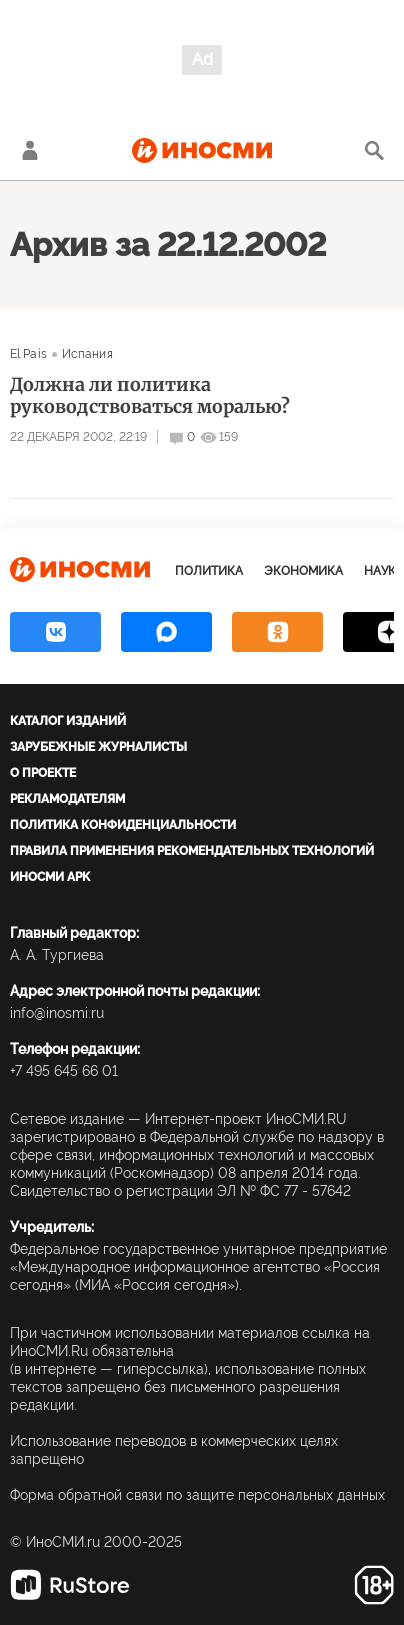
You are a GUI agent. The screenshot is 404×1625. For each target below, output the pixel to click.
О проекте (43, 773)
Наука (384, 571)
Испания (87, 354)
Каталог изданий (68, 721)
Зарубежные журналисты (98, 747)
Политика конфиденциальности (123, 825)
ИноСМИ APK (50, 877)
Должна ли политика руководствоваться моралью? (150, 396)
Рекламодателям (67, 799)
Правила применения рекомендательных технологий (192, 851)
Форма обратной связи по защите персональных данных (197, 1495)
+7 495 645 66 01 (64, 1071)
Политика (209, 571)
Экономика (303, 571)
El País (28, 354)
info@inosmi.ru (57, 1013)
